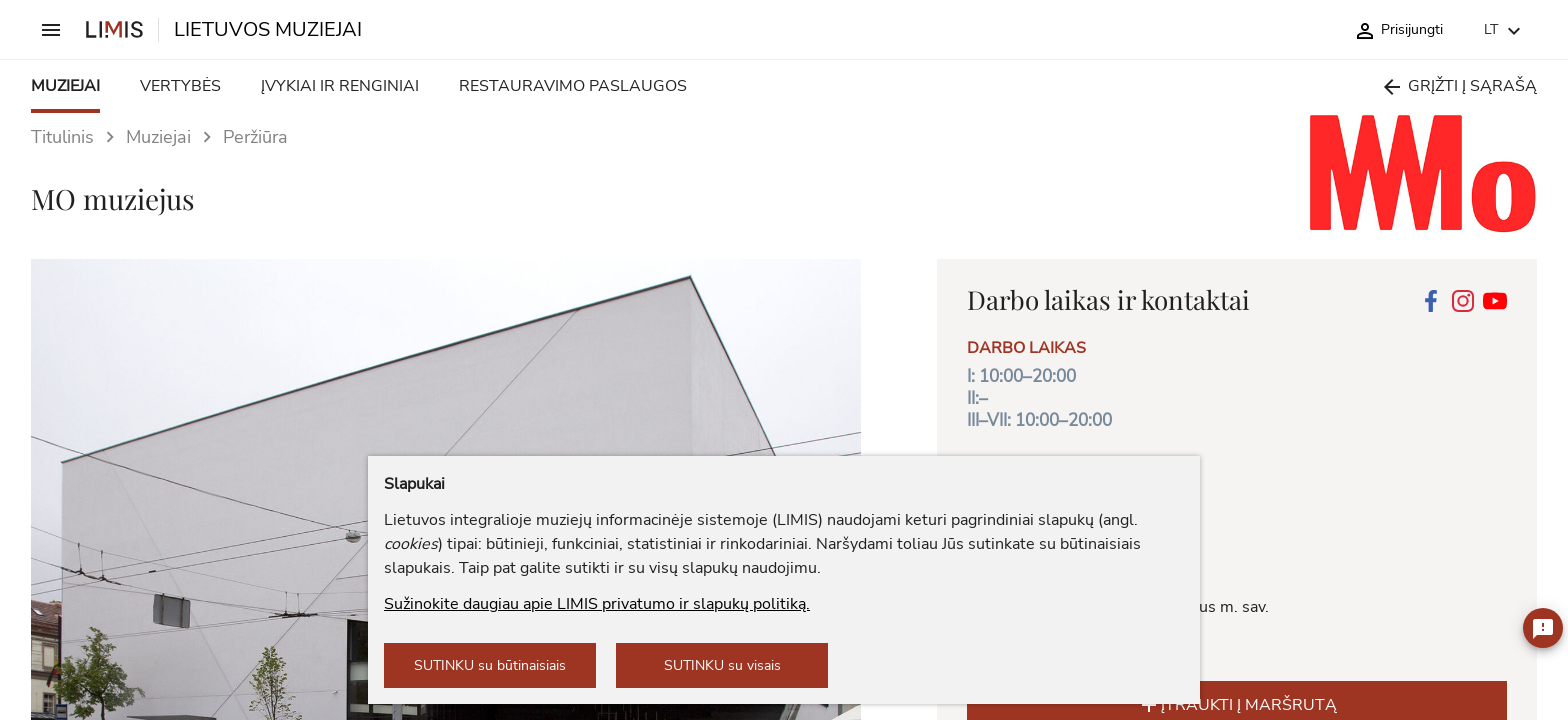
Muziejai (158, 137)
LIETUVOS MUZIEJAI (268, 30)
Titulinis (62, 137)
